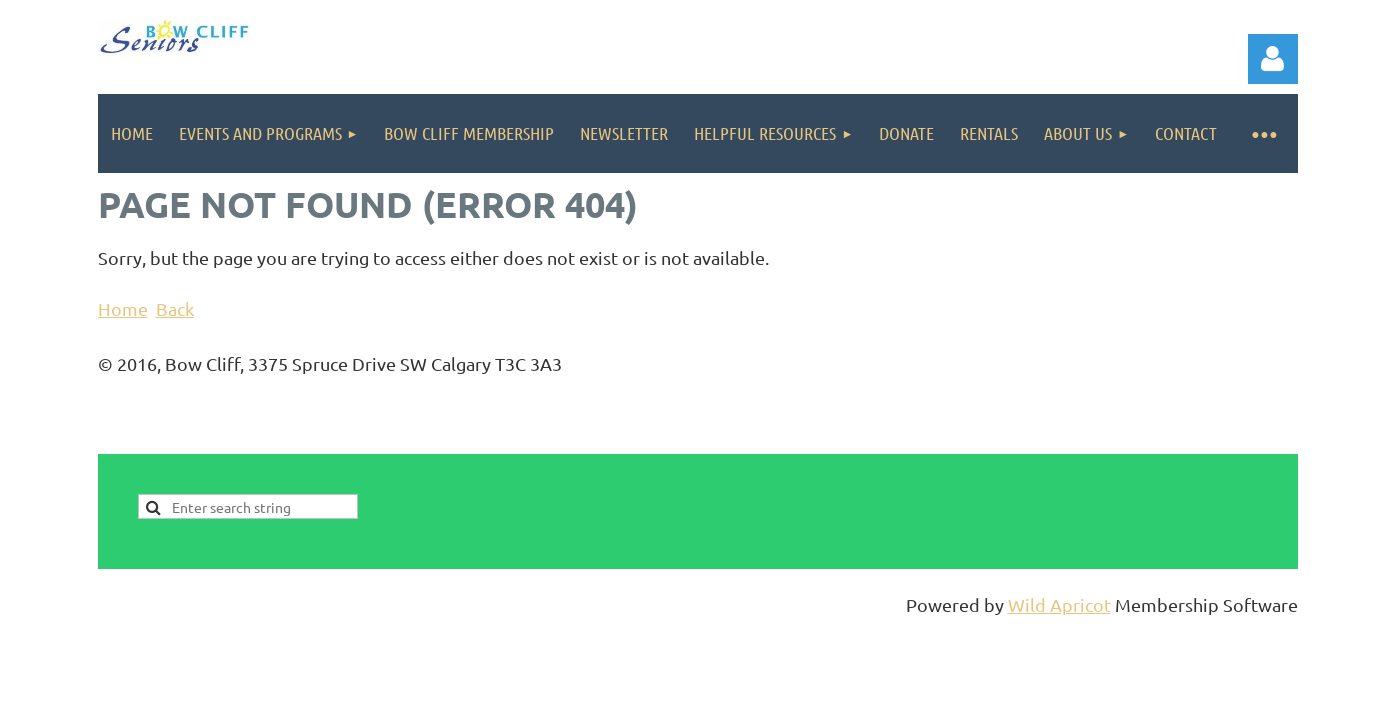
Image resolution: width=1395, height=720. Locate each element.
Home (123, 308)
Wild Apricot (1059, 604)
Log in (1273, 59)
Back (175, 308)
